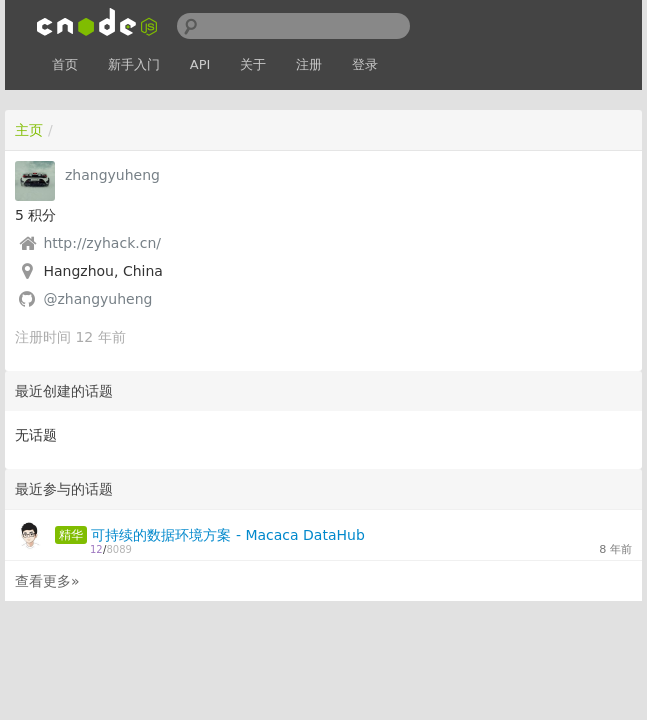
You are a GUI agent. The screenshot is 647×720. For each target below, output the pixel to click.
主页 (29, 130)
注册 (309, 64)
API (200, 64)
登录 (365, 64)
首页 (65, 64)
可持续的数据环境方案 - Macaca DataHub (227, 535)
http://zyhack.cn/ (102, 243)
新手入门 (134, 64)
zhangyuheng (112, 175)
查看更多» (47, 581)
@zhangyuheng (97, 299)
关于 (253, 64)
